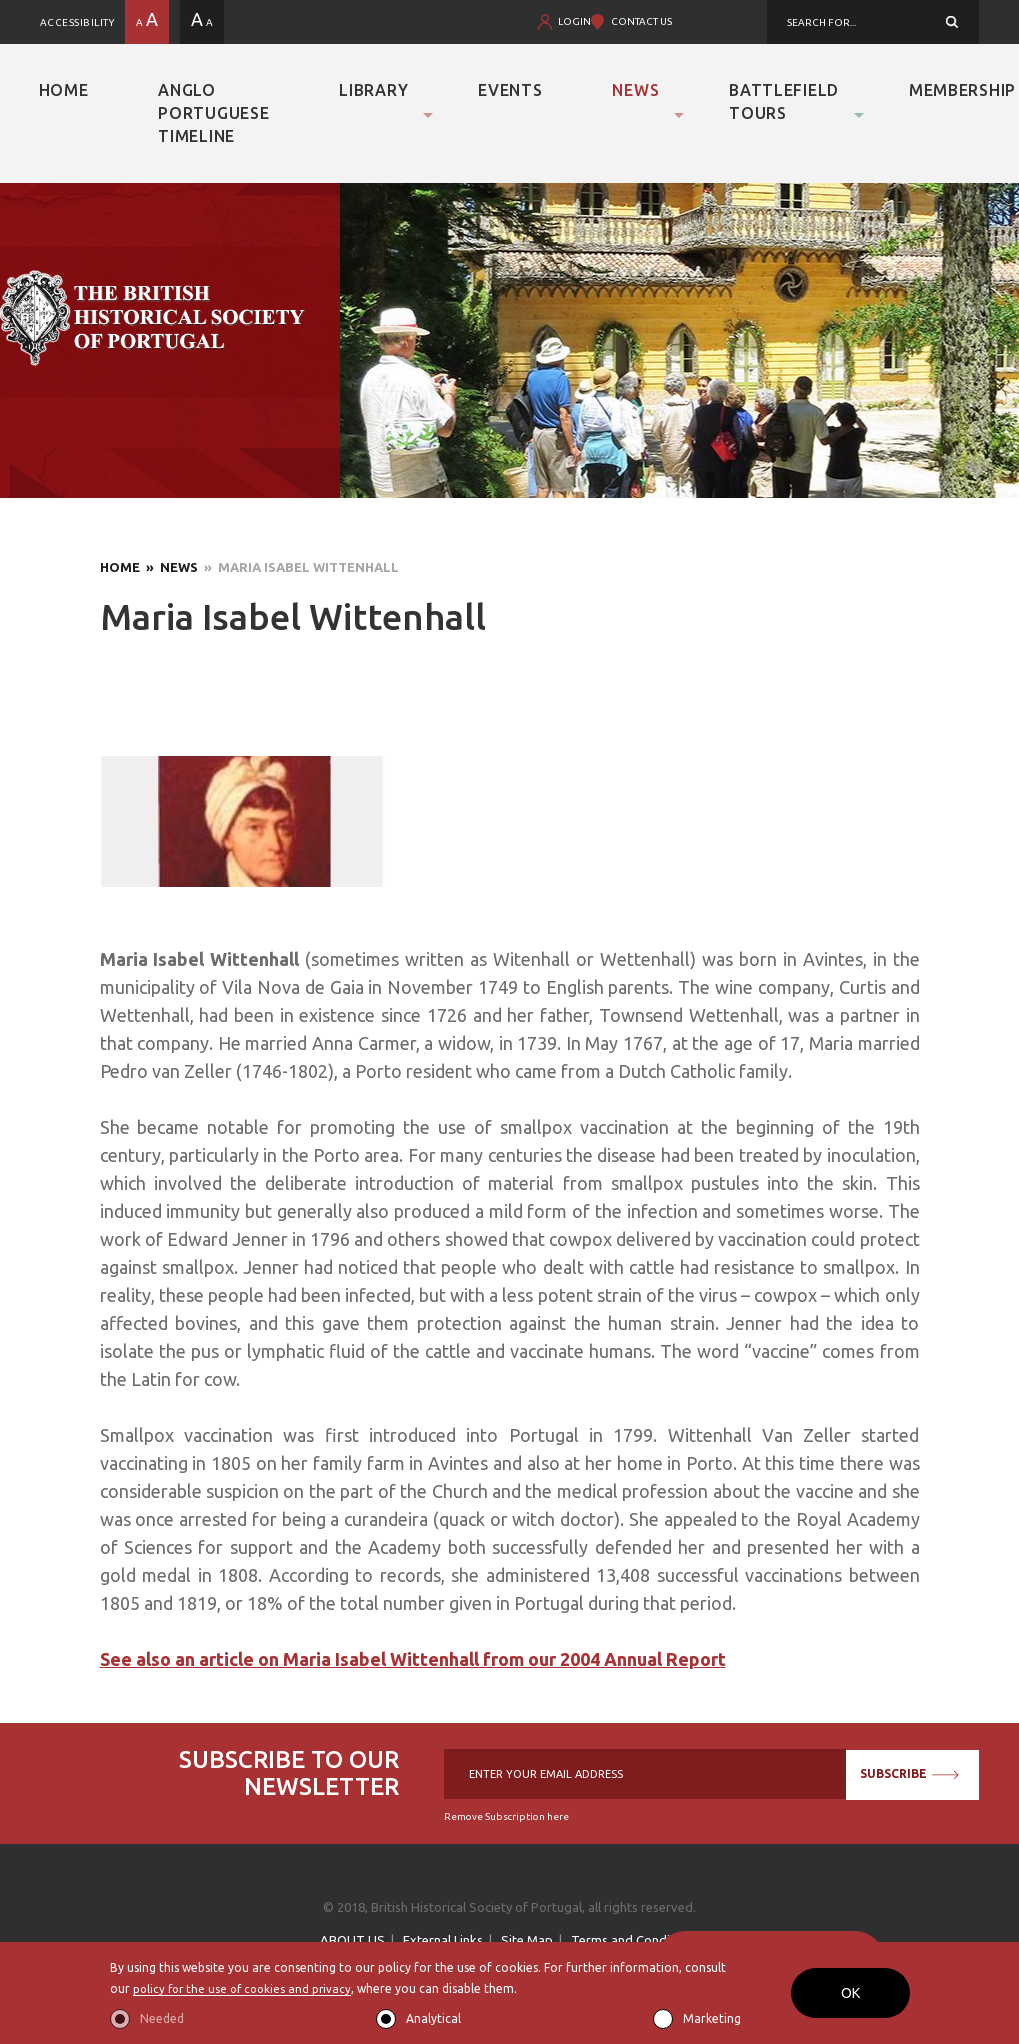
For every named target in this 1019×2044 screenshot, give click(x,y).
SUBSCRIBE (909, 1773)
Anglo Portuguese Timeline (213, 113)
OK (850, 1993)
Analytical (433, 2018)
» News (169, 567)
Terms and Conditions (635, 1940)
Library (373, 90)
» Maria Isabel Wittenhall (298, 567)
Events (510, 90)
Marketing (712, 2018)
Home (64, 90)
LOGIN (574, 21)
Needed (162, 2018)
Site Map (527, 1940)
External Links (443, 1940)
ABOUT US (352, 1940)
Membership (962, 90)
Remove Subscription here (506, 1816)
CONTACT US (641, 21)
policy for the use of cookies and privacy (246, 1988)
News (635, 90)
